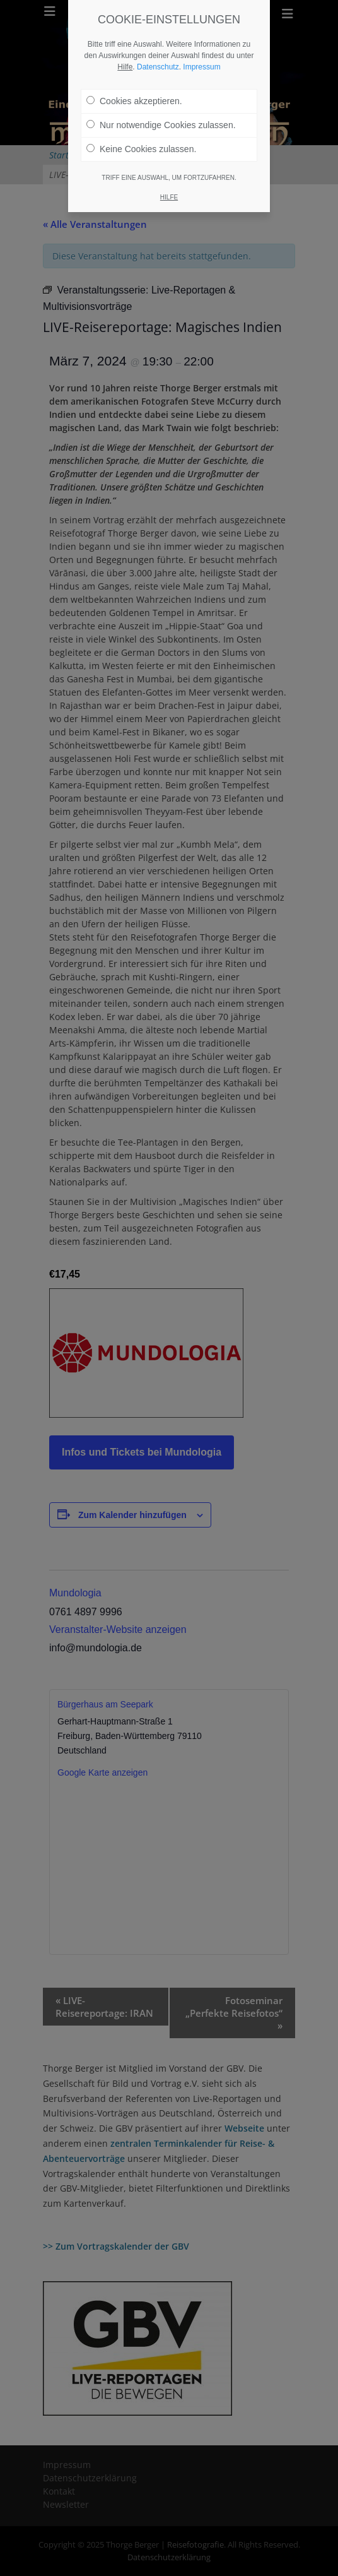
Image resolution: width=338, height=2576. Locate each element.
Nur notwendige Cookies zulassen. (161, 105)
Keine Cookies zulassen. (141, 129)
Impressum (201, 47)
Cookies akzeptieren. (134, 81)
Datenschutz (158, 47)
